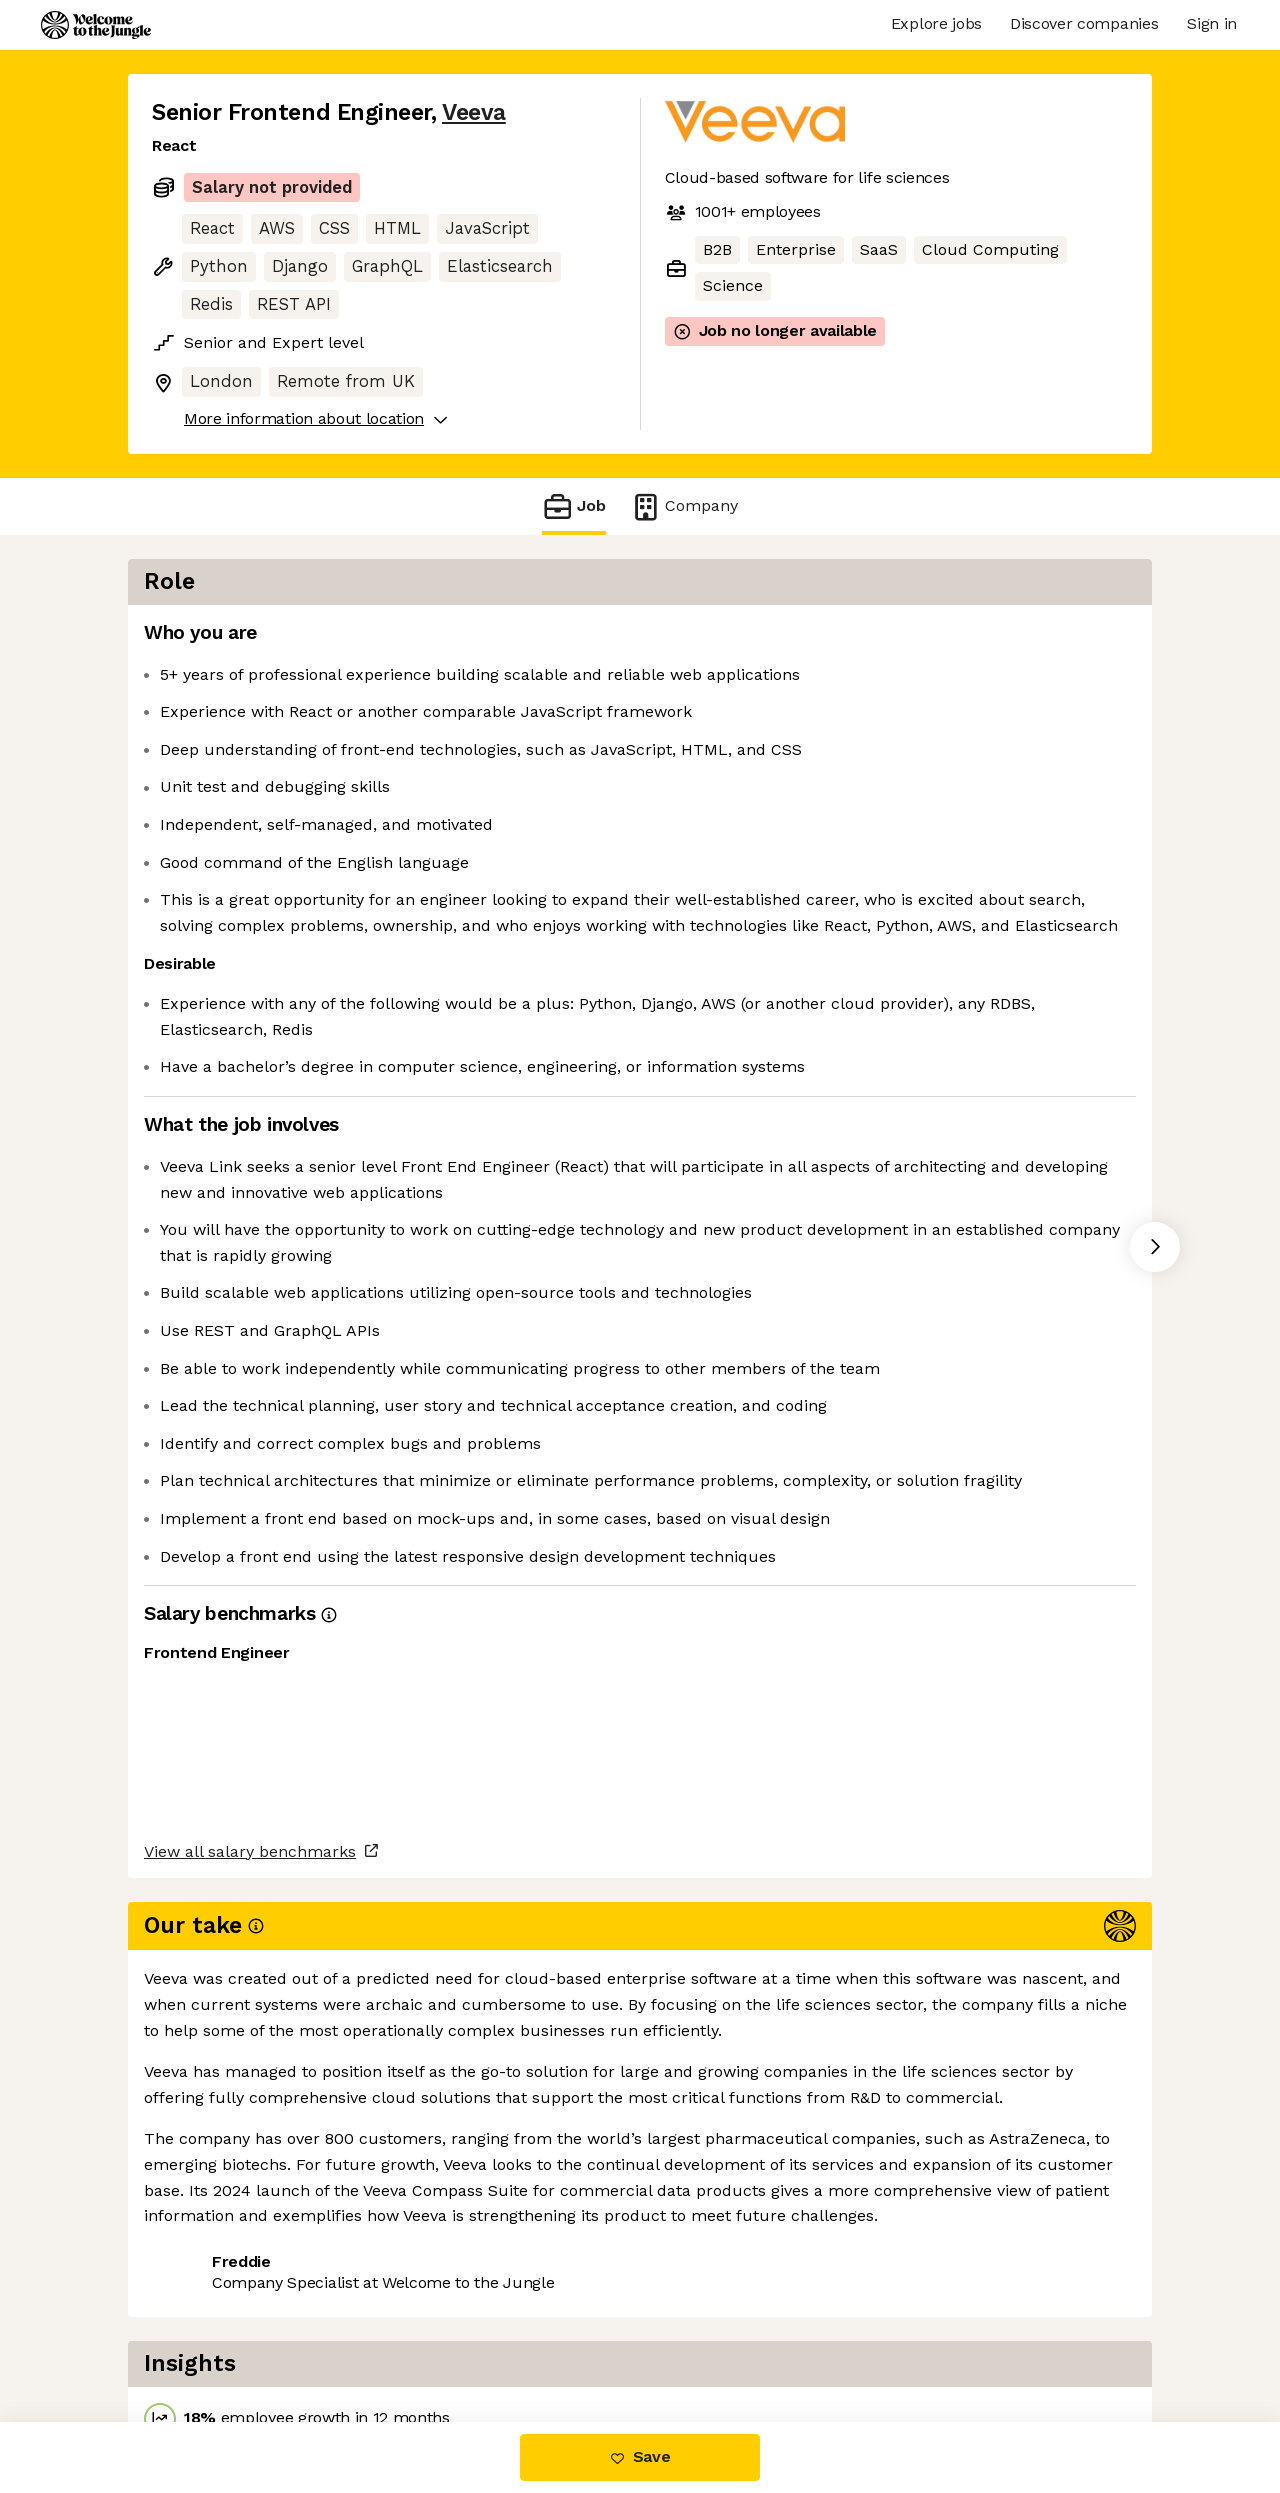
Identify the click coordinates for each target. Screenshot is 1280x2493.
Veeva (474, 112)
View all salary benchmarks (250, 2260)
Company (684, 506)
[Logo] (96, 25)
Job (574, 506)
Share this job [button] (207, 2337)
